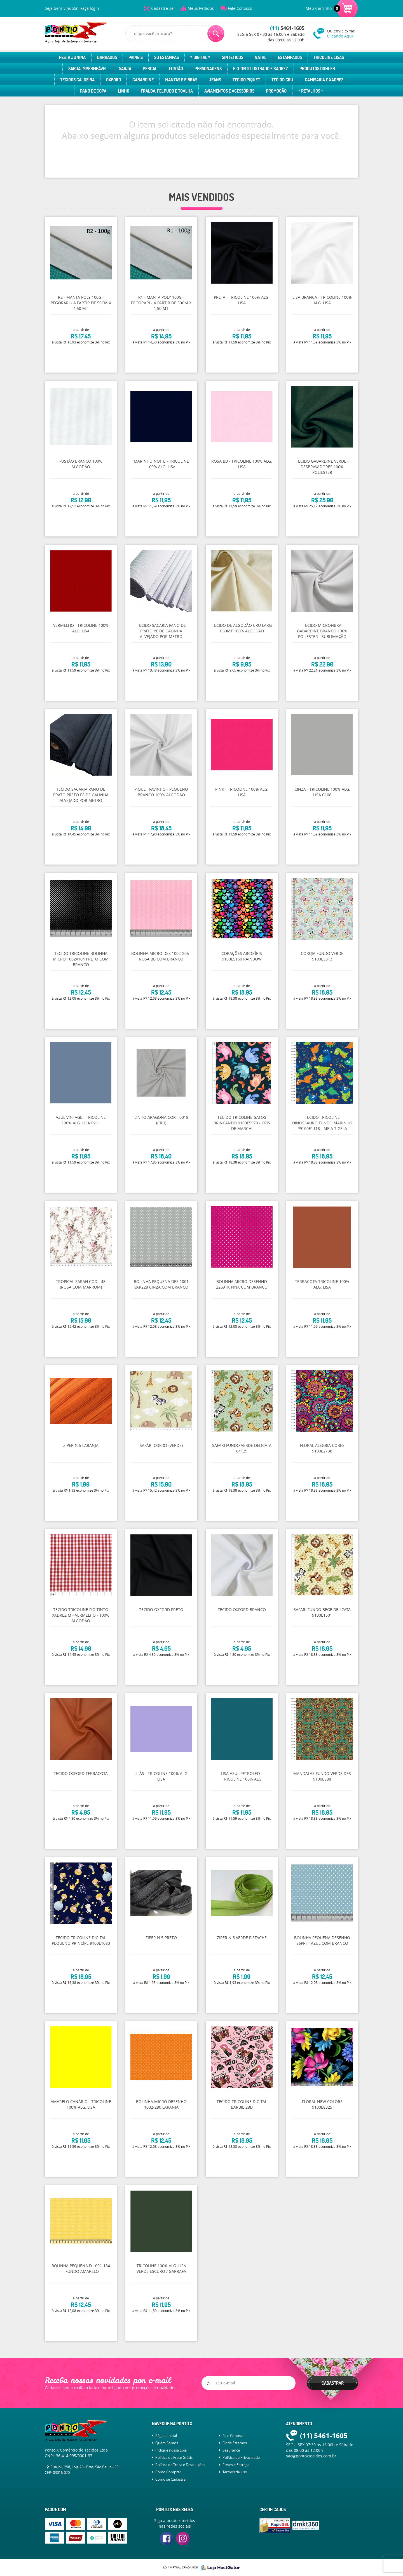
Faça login (89, 8)
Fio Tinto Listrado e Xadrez (260, 68)
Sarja (125, 68)
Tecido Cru (282, 80)
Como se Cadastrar (171, 2479)
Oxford (113, 80)
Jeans (215, 80)
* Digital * (200, 57)
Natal (260, 57)
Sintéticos (232, 57)
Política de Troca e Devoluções (180, 2464)
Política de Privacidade (241, 2457)
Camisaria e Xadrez (324, 80)
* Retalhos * (310, 91)
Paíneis (135, 57)
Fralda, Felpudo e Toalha (167, 91)
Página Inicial (166, 2435)
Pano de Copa (93, 91)
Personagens (208, 68)
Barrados (107, 57)
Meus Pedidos (201, 8)
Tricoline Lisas (328, 57)
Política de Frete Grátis (174, 2457)
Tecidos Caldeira (77, 80)
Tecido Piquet (246, 80)
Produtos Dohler (317, 68)
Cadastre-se (162, 8)
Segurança (231, 2450)
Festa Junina (72, 57)
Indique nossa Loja (171, 2450)
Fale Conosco (240, 8)
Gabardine (143, 80)
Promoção (276, 91)
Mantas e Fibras (181, 80)
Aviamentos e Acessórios (229, 91)
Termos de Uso (234, 2471)
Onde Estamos (234, 2442)
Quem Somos (166, 2442)
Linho (123, 91)
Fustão (176, 68)
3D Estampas (166, 57)
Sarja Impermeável (87, 68)
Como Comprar (168, 2471)
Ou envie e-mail (342, 33)
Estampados (290, 57)
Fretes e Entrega (235, 2464)
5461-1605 (287, 28)
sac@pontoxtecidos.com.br (311, 2456)
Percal (150, 68)
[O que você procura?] (215, 33)
